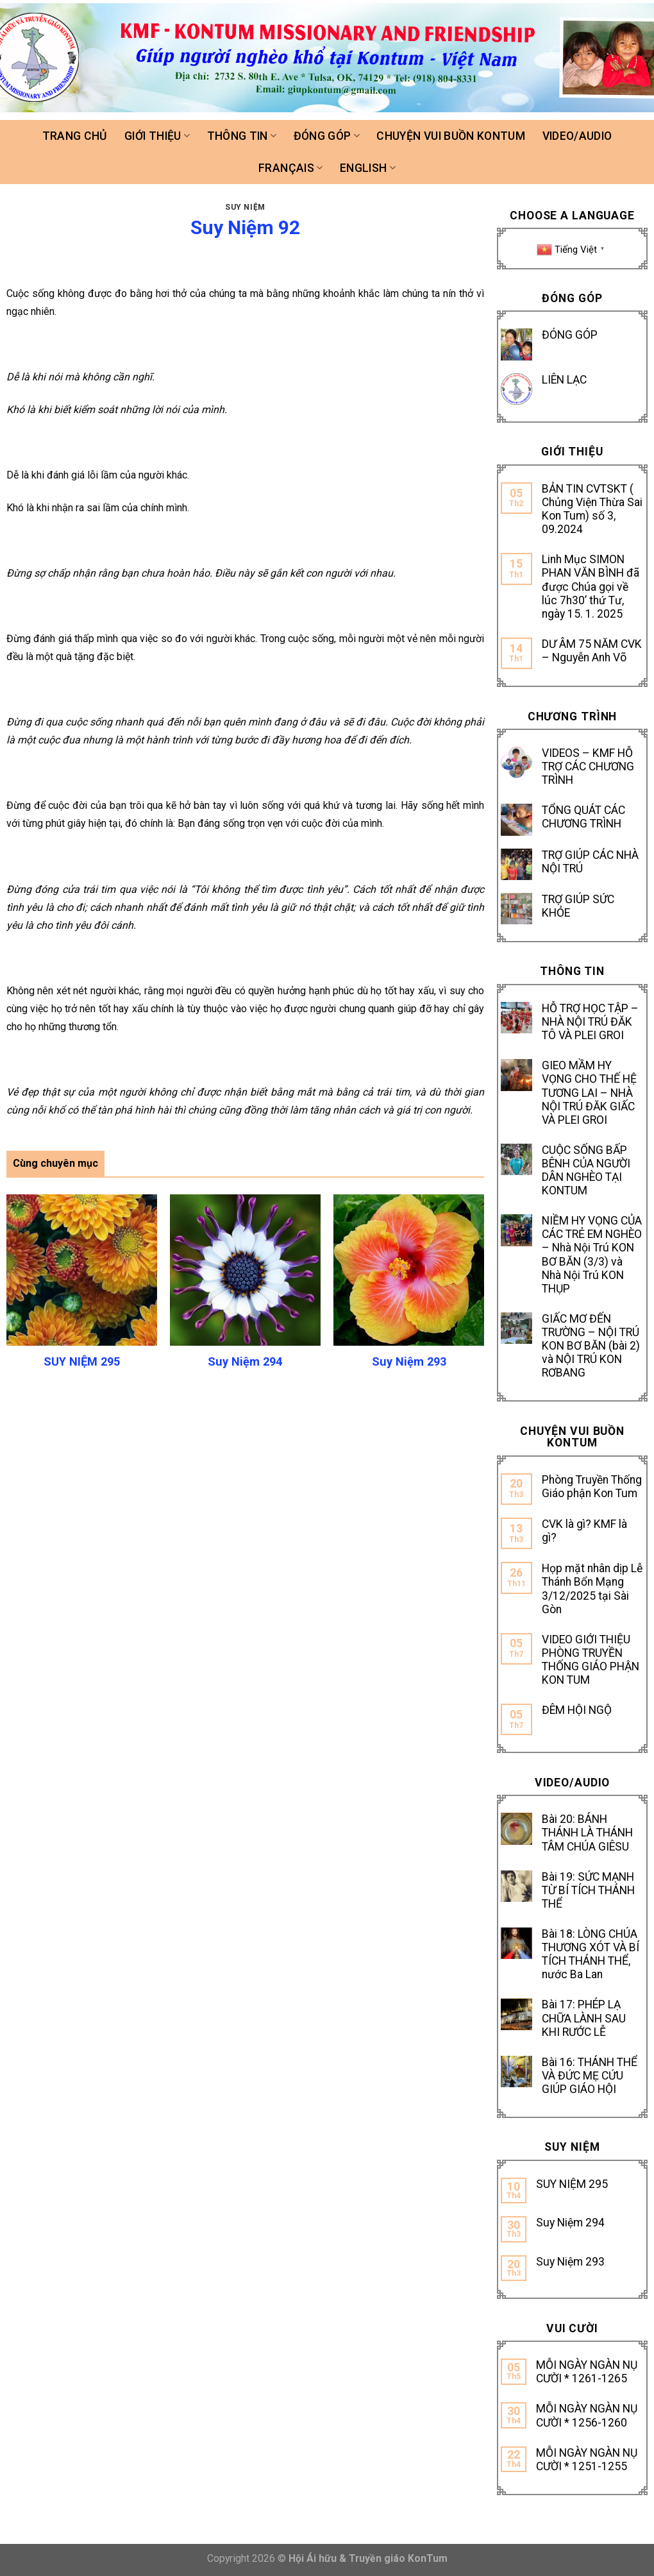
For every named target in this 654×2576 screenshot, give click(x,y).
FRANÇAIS (290, 168)
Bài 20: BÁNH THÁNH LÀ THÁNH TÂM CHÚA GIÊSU (587, 1832)
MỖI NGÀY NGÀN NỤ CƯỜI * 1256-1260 (586, 2415)
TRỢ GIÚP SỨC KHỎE (578, 906)
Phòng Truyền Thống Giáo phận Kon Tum (592, 1486)
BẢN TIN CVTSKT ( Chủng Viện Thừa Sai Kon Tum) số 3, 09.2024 (592, 509)
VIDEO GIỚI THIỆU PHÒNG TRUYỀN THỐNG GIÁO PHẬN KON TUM (590, 1659)
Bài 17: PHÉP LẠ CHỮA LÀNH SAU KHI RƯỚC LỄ (584, 2018)
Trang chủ (75, 136)
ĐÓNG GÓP (570, 334)
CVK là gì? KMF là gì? (584, 1531)
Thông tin (242, 136)
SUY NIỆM (245, 207)
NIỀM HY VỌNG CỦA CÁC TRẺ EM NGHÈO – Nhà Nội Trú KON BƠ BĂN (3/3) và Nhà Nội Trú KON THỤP (592, 1254)
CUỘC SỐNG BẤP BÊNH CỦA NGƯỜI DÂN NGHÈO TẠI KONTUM (586, 1170)
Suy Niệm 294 (570, 2222)
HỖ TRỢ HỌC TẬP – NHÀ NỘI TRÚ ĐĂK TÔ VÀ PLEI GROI (590, 1022)
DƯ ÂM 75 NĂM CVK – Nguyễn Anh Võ (592, 651)
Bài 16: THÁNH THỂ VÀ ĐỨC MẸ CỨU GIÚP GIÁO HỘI (589, 2076)
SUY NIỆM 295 (572, 2184)
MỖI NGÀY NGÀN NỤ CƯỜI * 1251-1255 (586, 2459)
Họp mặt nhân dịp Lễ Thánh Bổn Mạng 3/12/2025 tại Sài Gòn (592, 1588)
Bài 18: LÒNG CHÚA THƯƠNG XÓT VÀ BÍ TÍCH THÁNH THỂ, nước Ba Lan (590, 1954)
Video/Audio (577, 136)
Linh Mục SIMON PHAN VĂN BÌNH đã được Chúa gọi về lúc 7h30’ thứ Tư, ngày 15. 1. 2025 (590, 586)
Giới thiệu (157, 136)
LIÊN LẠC (564, 379)
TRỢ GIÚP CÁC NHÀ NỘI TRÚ (590, 862)
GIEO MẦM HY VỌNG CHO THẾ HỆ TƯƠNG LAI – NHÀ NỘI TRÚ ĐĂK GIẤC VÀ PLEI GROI (589, 1092)
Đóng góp (327, 136)
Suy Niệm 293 (570, 2261)
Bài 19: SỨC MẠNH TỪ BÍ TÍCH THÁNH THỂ (588, 1890)
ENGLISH (368, 168)
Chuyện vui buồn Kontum (450, 136)
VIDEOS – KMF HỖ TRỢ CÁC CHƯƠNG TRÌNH (588, 766)
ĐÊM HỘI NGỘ (577, 1710)
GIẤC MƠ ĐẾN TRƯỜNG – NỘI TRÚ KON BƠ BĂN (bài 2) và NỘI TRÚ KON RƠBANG (591, 1345)
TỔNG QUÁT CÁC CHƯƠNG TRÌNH (583, 817)
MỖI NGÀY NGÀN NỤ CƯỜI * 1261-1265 (586, 2372)
